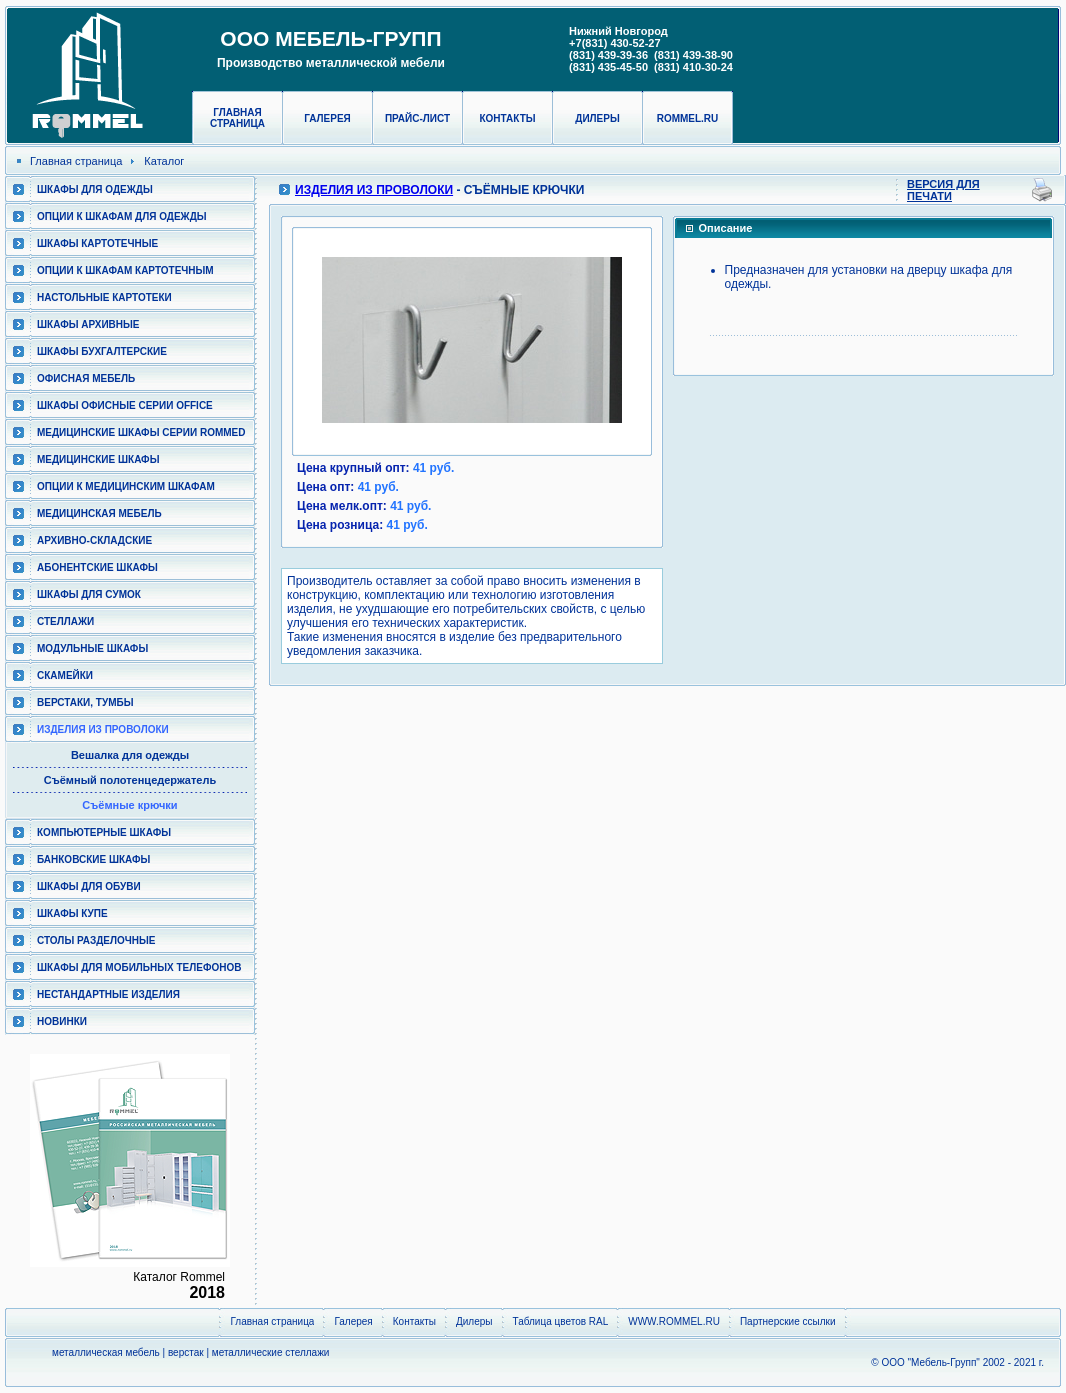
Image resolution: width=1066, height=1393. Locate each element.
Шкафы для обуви (89, 886)
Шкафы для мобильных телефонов (139, 967)
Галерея (327, 118)
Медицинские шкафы (98, 459)
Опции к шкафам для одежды (122, 216)
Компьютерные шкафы (104, 832)
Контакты (507, 118)
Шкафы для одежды (95, 189)
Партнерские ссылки (788, 1321)
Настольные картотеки (104, 297)
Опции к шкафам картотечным (125, 270)
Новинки (62, 1021)
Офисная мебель (86, 378)
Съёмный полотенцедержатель (130, 780)
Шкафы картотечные (97, 243)
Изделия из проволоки (103, 729)
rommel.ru (688, 118)
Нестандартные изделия (108, 994)
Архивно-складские (94, 540)
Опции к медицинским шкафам (126, 486)
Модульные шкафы (92, 648)
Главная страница (237, 118)
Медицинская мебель (99, 513)
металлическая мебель (106, 1352)
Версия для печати (943, 190)
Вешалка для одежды (130, 755)
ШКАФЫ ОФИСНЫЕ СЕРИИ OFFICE (125, 405)
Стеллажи (65, 621)
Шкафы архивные (88, 324)
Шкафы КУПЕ (72, 913)
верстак (186, 1352)
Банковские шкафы (93, 859)
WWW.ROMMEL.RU (674, 1321)
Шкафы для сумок (89, 594)
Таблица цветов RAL (561, 1321)
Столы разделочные (96, 940)
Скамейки (65, 675)
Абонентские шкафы (97, 567)
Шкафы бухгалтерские (102, 351)
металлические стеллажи (271, 1352)
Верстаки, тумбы (85, 702)
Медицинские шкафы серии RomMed (141, 432)
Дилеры (597, 118)
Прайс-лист (417, 118)
